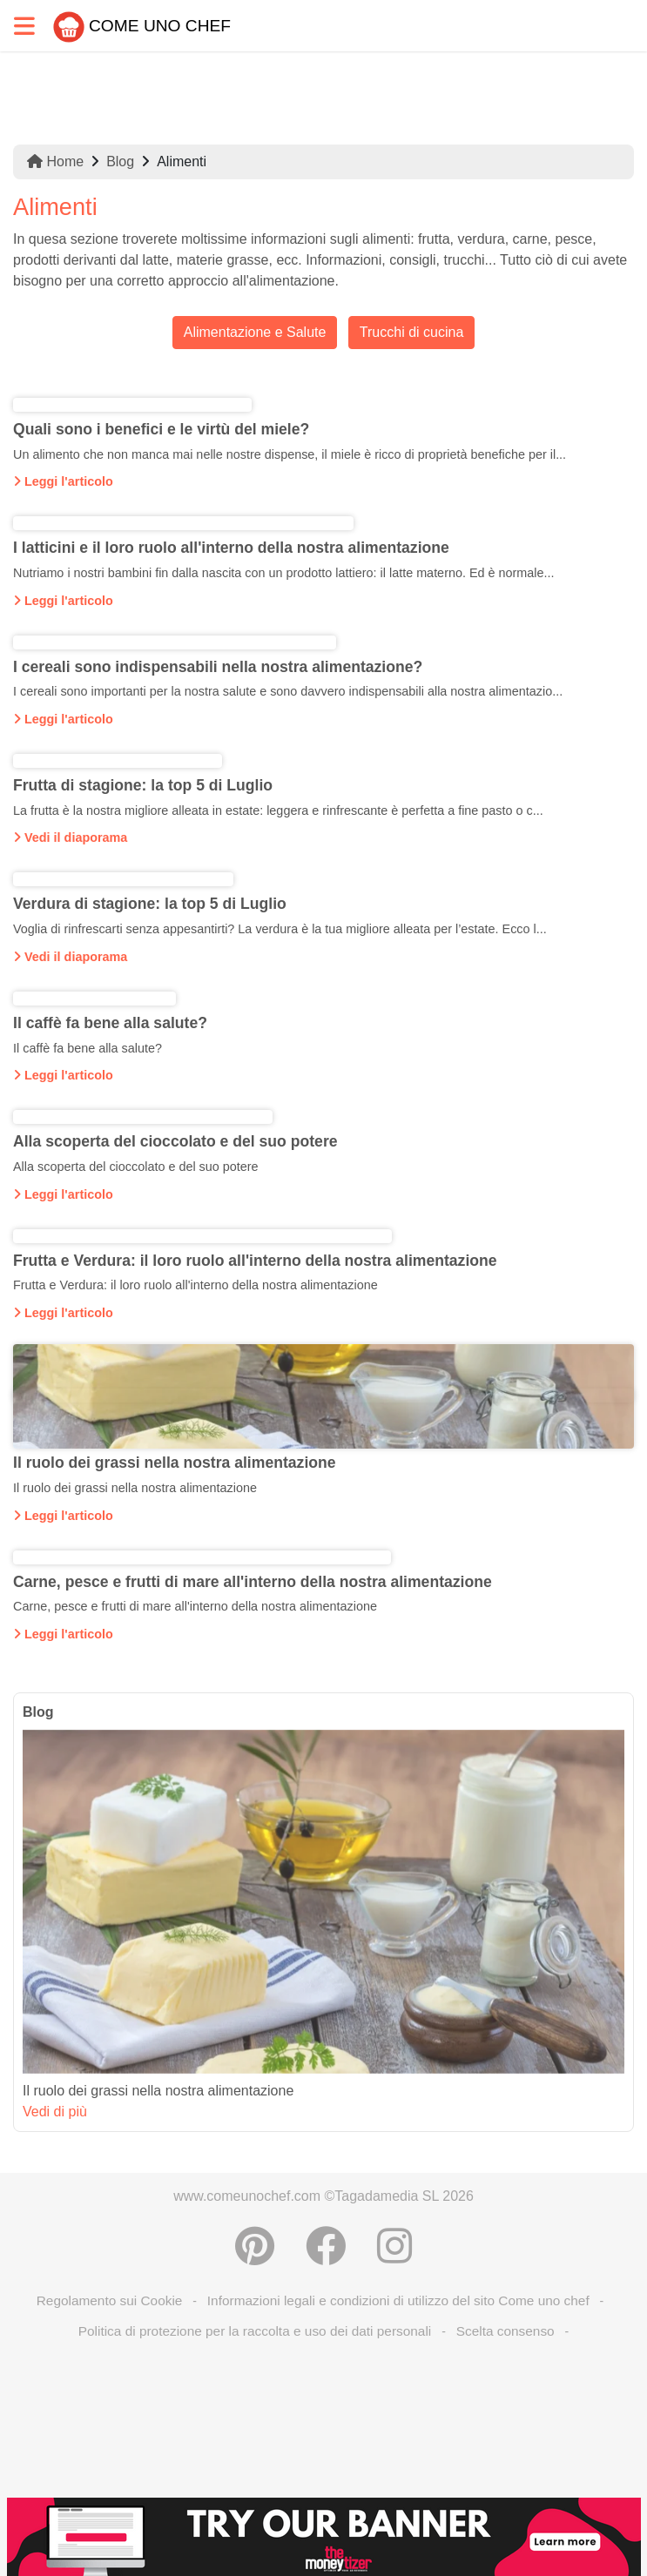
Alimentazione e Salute (255, 332)
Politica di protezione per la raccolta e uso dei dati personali (255, 2331)
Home (55, 161)
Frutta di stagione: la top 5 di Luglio (143, 785)
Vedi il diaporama (70, 837)
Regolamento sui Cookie (110, 2300)
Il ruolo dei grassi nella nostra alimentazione (174, 1462)
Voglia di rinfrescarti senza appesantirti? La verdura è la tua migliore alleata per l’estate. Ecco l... (280, 929)
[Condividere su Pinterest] (254, 2246)
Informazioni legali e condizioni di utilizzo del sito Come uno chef (398, 2300)
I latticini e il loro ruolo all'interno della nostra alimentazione (231, 547)
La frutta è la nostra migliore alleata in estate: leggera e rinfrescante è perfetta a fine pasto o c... (278, 810)
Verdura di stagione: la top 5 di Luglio (149, 903)
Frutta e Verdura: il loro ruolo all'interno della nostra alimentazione (255, 1260)
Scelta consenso (505, 2331)
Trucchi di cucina (411, 332)
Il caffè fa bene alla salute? (110, 1023)
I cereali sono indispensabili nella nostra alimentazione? (217, 667)
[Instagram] (394, 2246)
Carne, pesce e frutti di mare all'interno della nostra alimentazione (252, 1582)
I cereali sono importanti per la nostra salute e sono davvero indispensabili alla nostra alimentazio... (288, 691)
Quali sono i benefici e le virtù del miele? (161, 429)
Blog (120, 161)
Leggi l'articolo (63, 481)
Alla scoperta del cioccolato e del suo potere (175, 1141)
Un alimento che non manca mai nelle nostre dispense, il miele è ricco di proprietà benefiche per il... (289, 454)
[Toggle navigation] (24, 25)
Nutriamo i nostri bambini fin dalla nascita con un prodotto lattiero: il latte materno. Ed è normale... (284, 573)
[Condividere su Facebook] (326, 2246)
